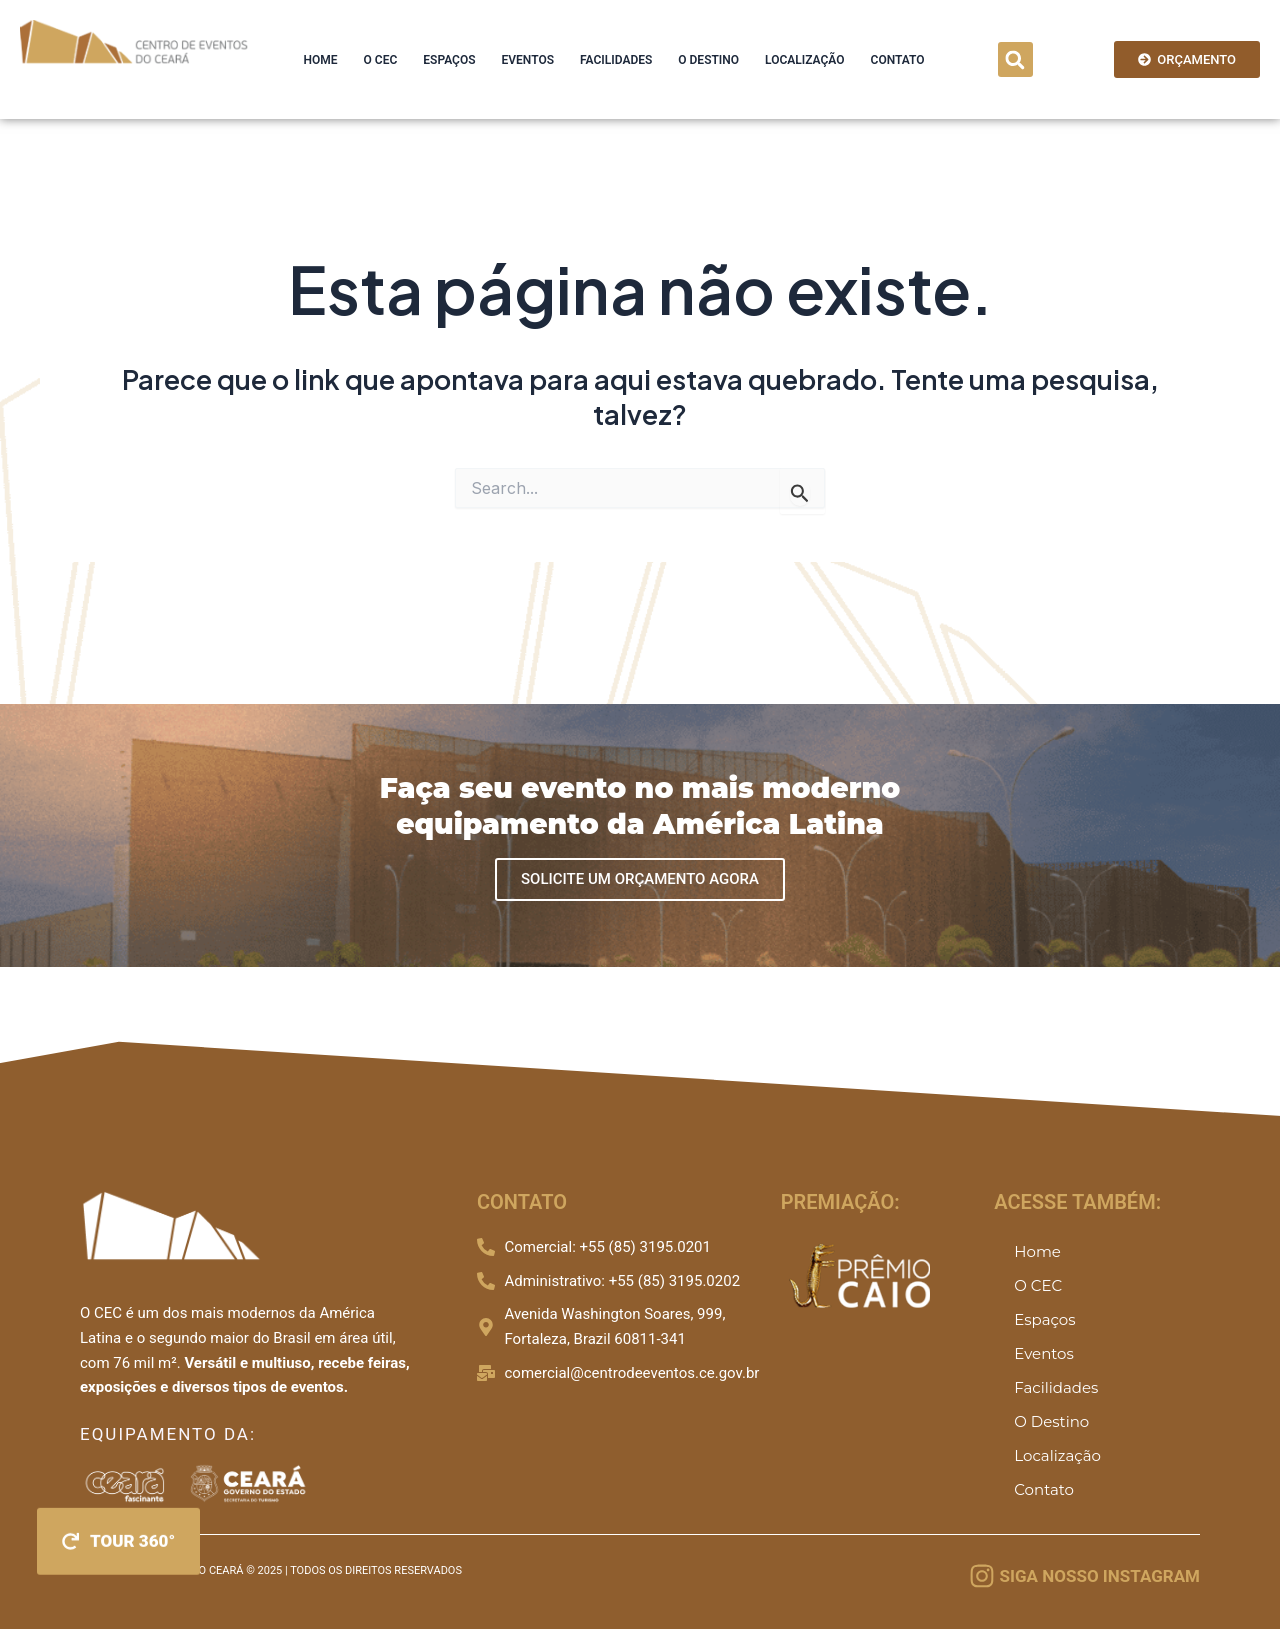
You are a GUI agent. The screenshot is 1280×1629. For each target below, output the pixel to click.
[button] (1015, 59)
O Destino (708, 60)
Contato (898, 60)
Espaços (449, 60)
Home (321, 60)
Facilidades (616, 60)
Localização (804, 60)
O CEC (381, 60)
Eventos (528, 60)
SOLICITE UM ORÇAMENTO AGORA (640, 879)
